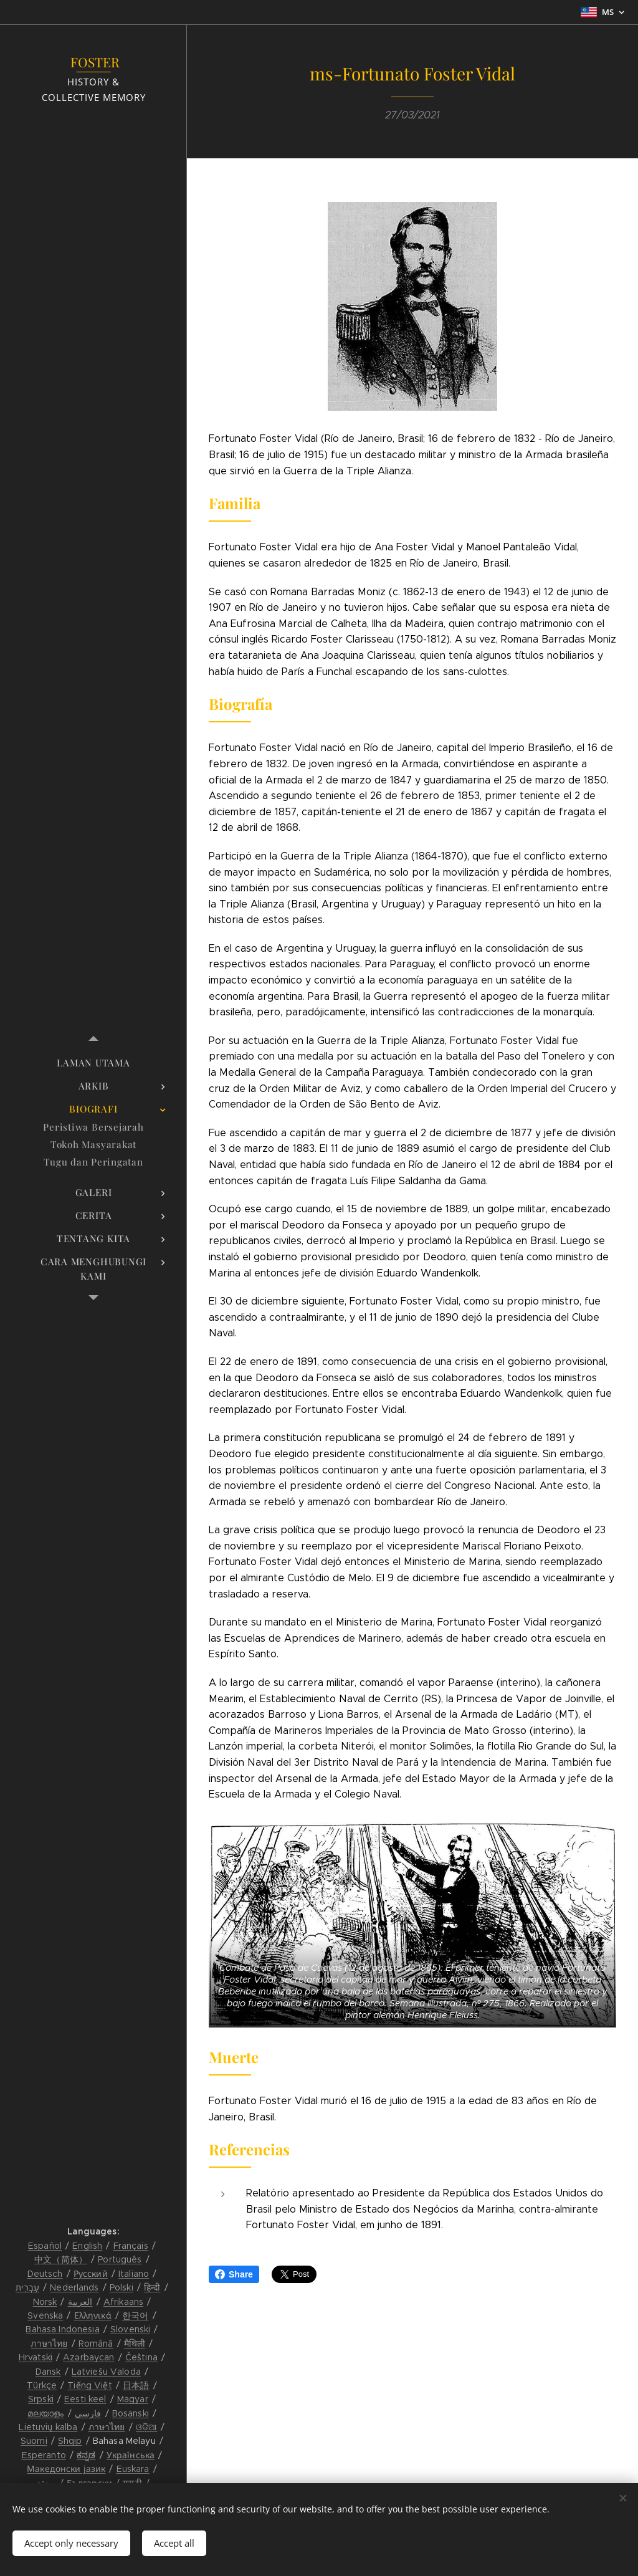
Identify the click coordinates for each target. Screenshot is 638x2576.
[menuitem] (93, 1063)
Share (234, 2274)
